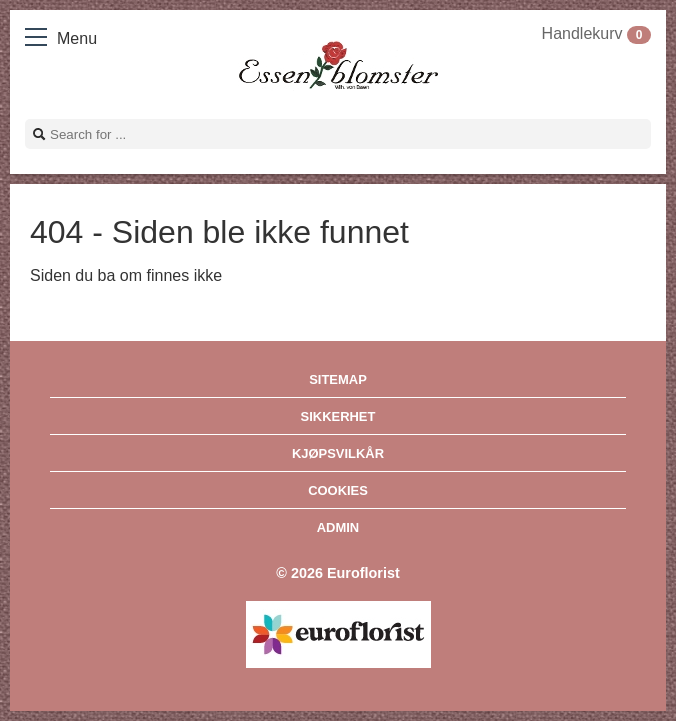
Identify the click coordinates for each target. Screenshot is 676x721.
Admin (338, 527)
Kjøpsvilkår (338, 453)
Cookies (338, 490)
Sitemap (338, 379)
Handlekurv (596, 33)
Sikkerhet (338, 416)
